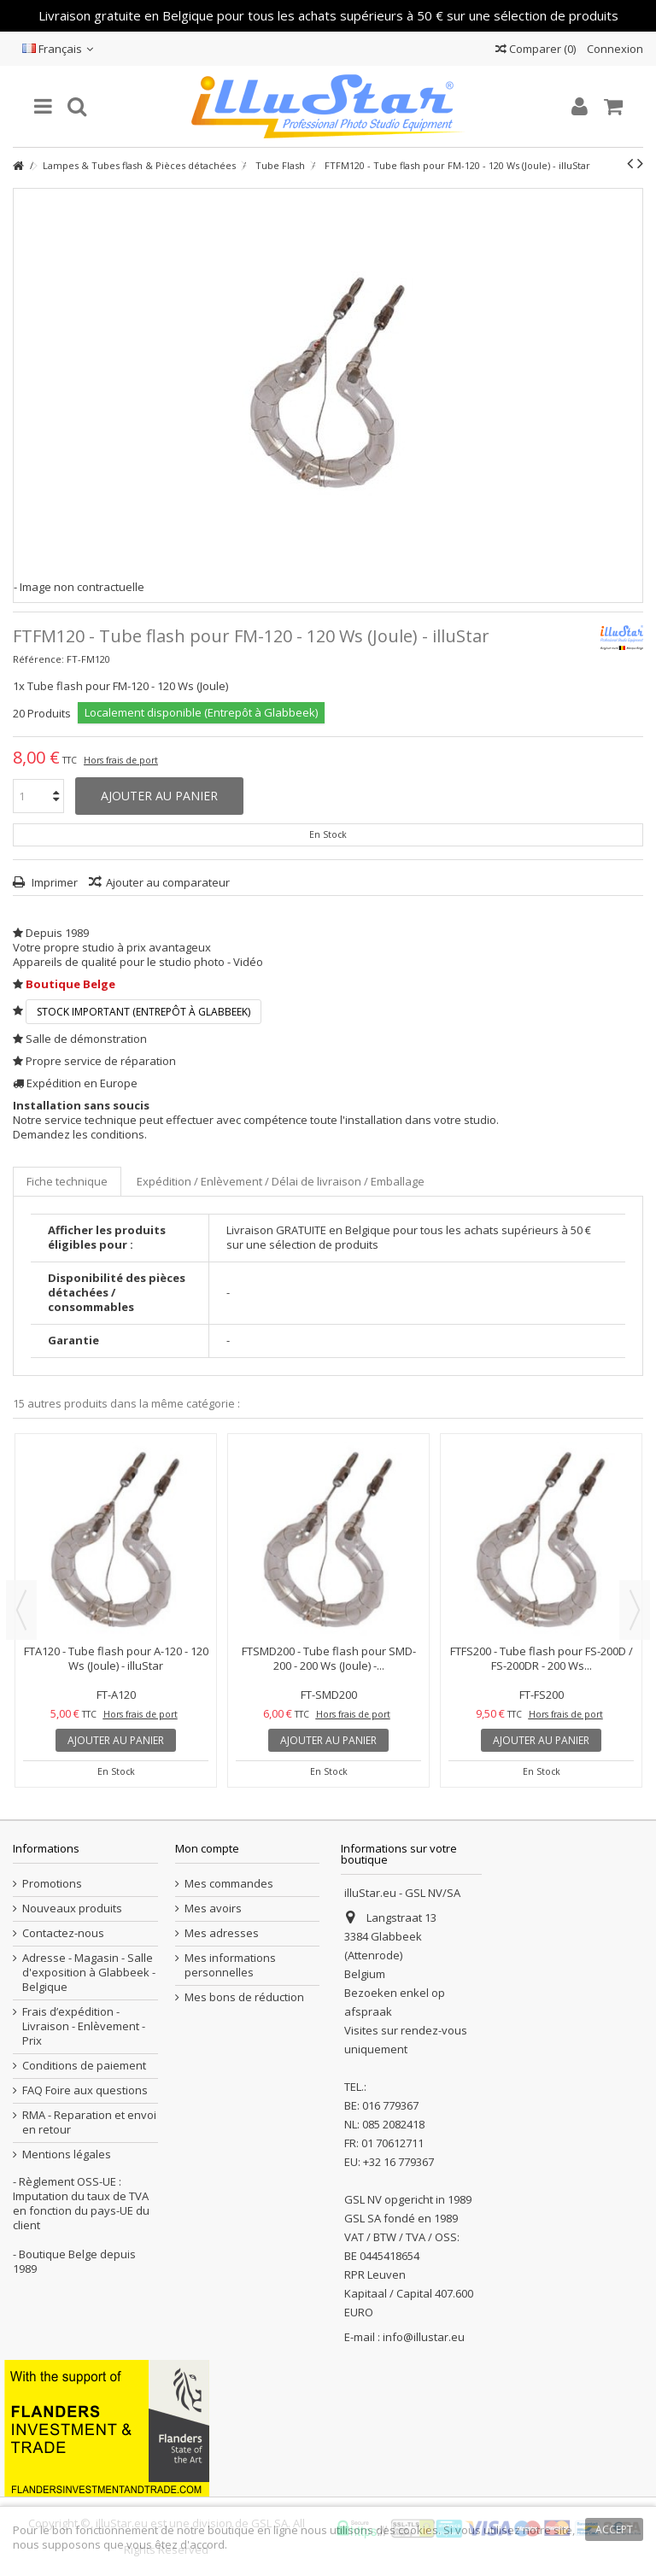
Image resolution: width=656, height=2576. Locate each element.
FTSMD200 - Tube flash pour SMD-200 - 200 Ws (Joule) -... (329, 1658)
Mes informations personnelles (230, 1965)
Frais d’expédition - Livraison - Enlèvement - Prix (83, 2026)
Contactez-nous (63, 1933)
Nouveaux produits (72, 1908)
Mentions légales (66, 2154)
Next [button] (634, 1610)
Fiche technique (67, 1181)
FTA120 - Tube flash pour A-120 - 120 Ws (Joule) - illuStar (116, 1658)
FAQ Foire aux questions (85, 2090)
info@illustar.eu (424, 2337)
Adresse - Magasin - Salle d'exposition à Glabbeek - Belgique (88, 1972)
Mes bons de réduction (244, 1997)
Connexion (613, 48)
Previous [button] (21, 1610)
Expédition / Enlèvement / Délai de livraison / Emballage (281, 1181)
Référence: (38, 659)
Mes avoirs (213, 1908)
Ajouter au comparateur (168, 882)
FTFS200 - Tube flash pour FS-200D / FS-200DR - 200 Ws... (541, 1658)
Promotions (52, 1883)
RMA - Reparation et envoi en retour (89, 2122)
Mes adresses (221, 1933)
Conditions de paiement (84, 2065)
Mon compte (207, 1848)
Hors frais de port (121, 760)
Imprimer (53, 882)
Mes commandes (228, 1883)
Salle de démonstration (86, 1038)
